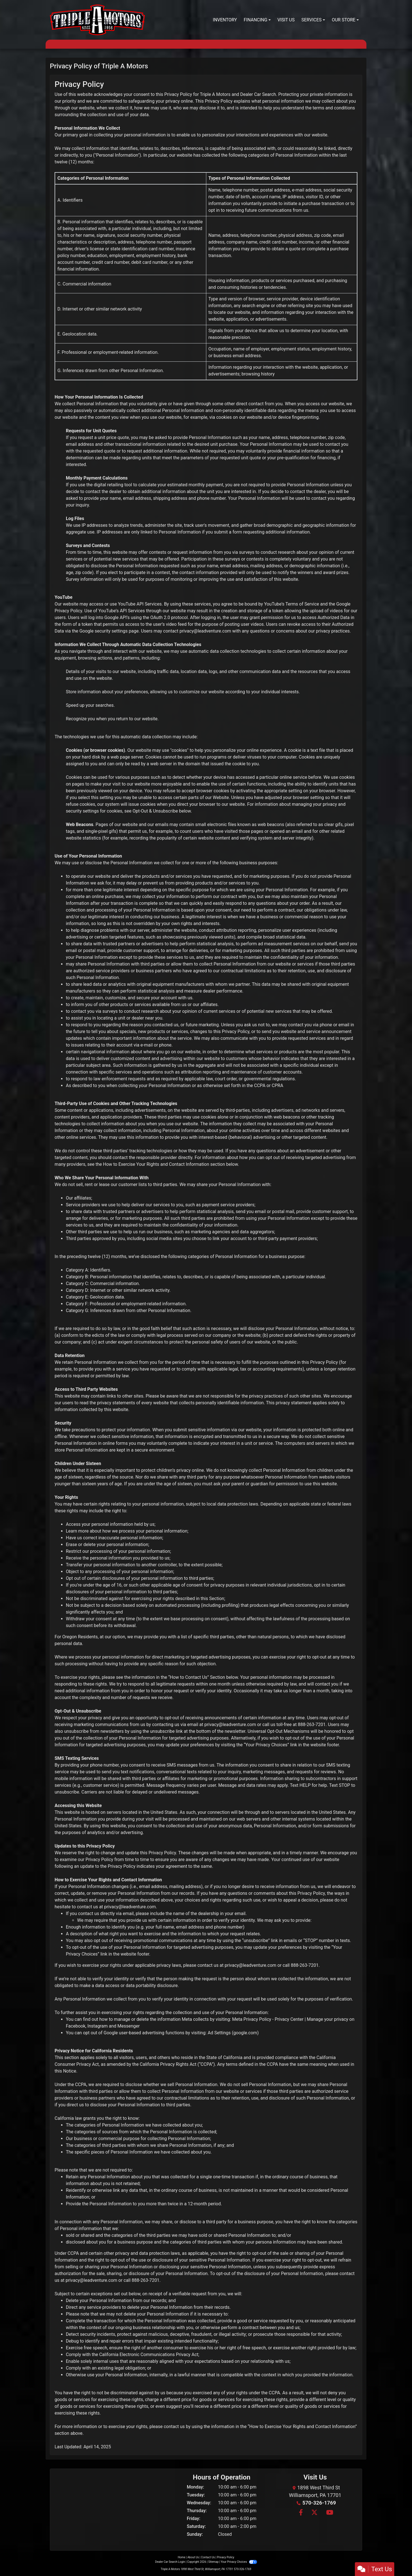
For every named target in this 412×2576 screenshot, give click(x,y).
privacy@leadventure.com (205, 631)
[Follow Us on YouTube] (329, 2513)
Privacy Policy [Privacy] (225, 2557)
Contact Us (208, 2557)
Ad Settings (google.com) (233, 2032)
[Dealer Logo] (97, 20)
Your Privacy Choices (239, 2561)
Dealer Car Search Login (170, 2561)
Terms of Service (302, 604)
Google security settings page (109, 631)
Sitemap (213, 2561)
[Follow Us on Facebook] (300, 2513)
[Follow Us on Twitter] (314, 2513)
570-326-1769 (319, 2503)
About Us (193, 2557)
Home (181, 2557)
